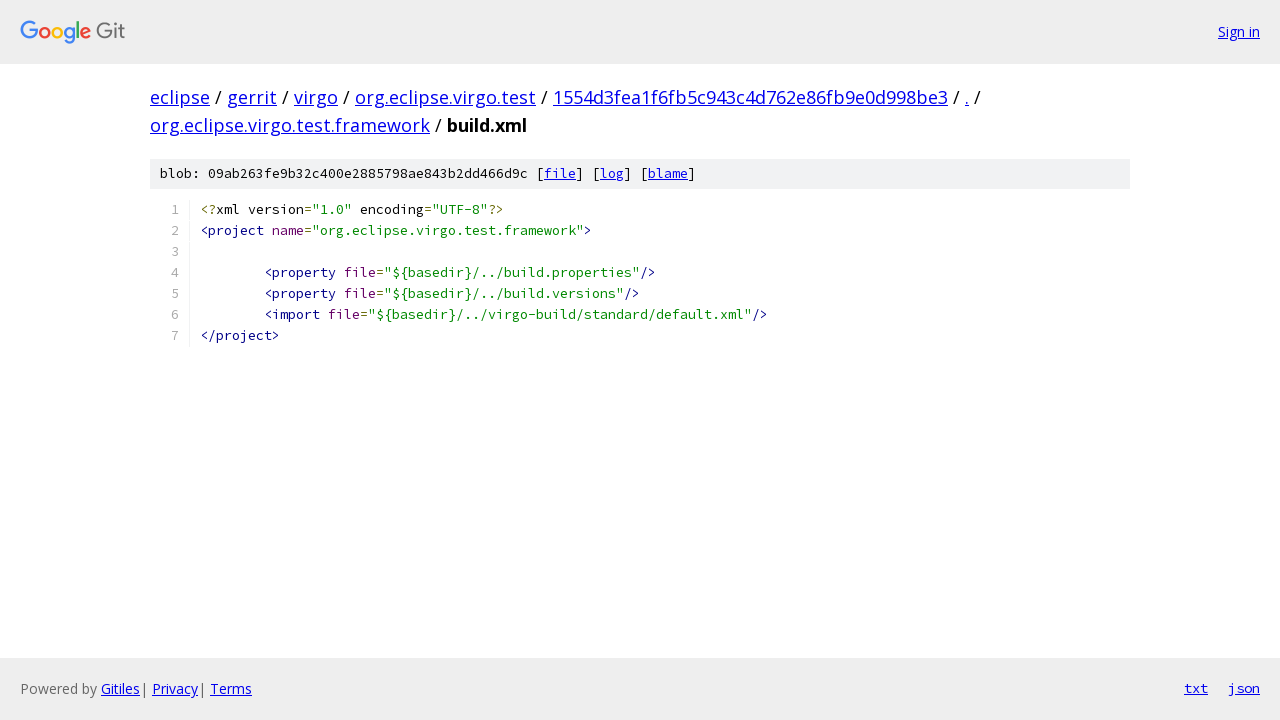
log (612, 173)
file (560, 173)
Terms (231, 688)
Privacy (175, 688)
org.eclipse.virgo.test (445, 97)
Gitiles (120, 688)
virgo (316, 97)
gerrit (252, 97)
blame (668, 173)
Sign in (1239, 31)
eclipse (180, 97)
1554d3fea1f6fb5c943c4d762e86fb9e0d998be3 (750, 97)
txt (1196, 688)
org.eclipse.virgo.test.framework (290, 125)
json (1244, 688)
